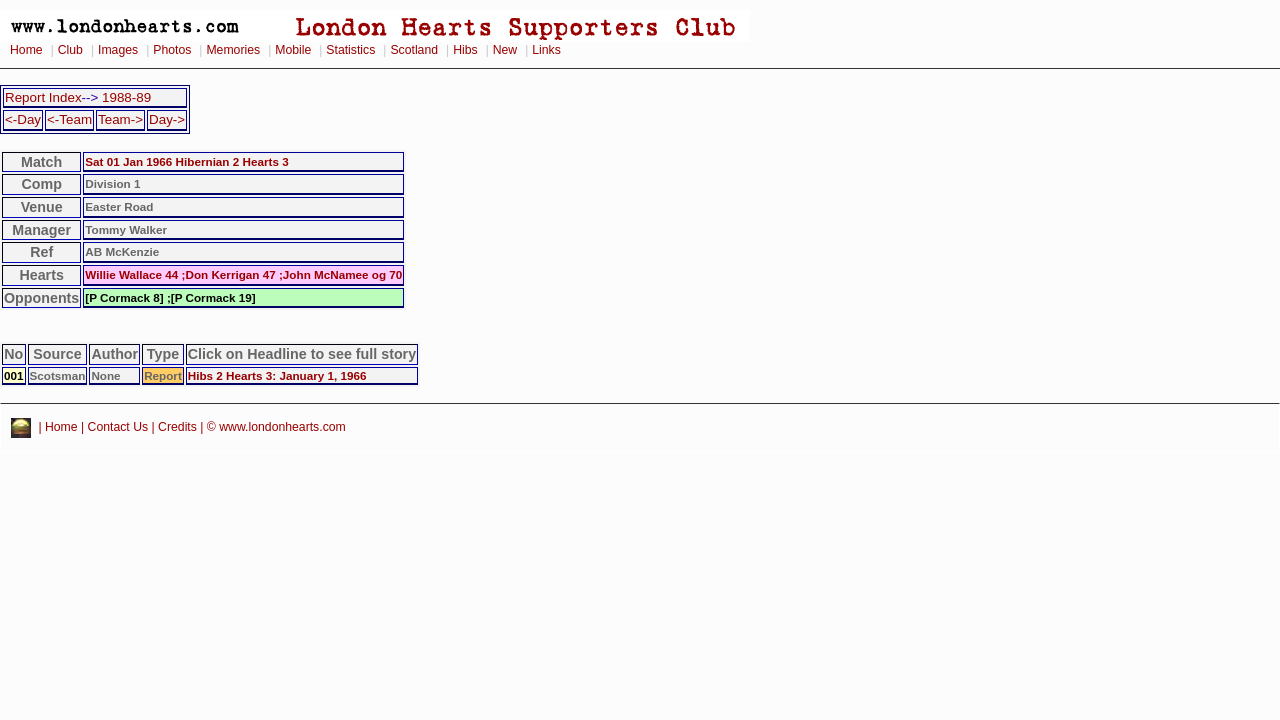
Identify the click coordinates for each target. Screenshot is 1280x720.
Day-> (167, 119)
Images (118, 50)
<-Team (69, 119)
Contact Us (118, 427)
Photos (172, 50)
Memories (233, 50)
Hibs (465, 50)
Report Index (43, 97)
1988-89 (126, 97)
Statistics (350, 50)
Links (546, 50)
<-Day (23, 119)
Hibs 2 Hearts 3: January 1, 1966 (277, 375)
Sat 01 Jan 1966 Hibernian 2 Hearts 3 (186, 161)
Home (26, 50)
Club (70, 50)
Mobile (293, 50)
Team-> (120, 119)
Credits (177, 427)
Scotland (414, 50)
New (505, 50)
